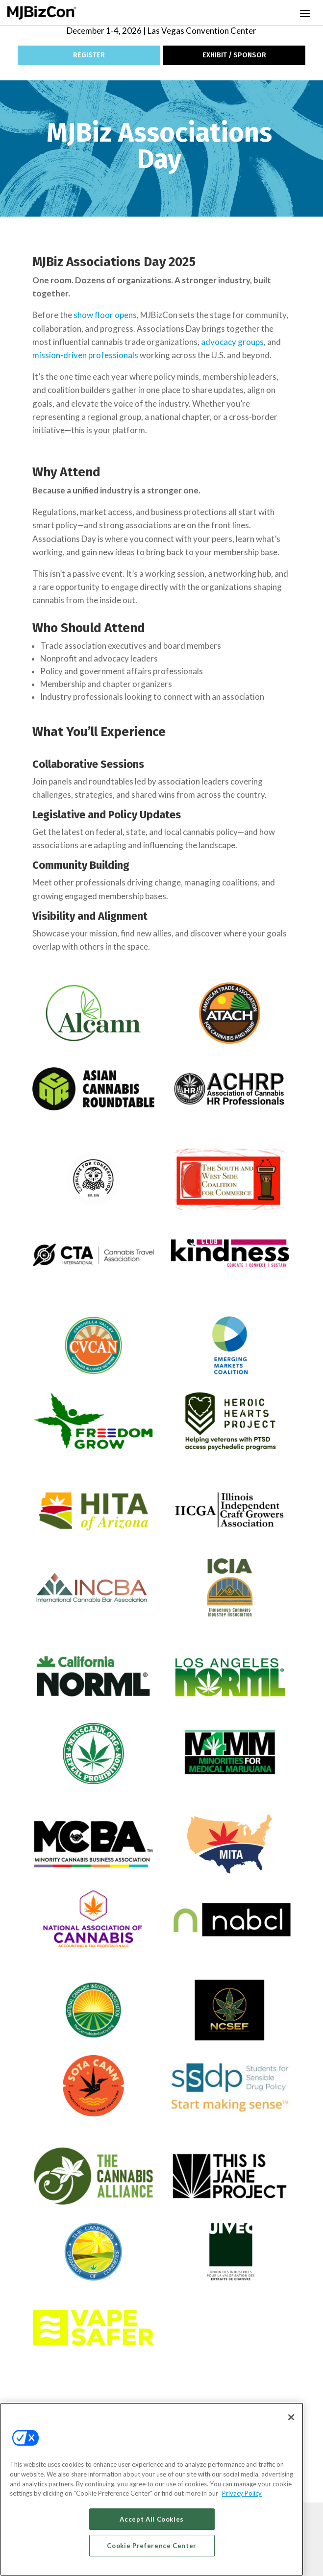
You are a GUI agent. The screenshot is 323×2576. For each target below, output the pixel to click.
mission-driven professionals (85, 355)
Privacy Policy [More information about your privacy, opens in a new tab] (242, 2493)
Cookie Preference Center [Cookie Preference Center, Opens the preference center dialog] (152, 2546)
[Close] (291, 2417)
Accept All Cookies (152, 2519)
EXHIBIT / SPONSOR (234, 55)
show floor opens (105, 315)
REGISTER (89, 55)
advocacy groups (232, 342)
